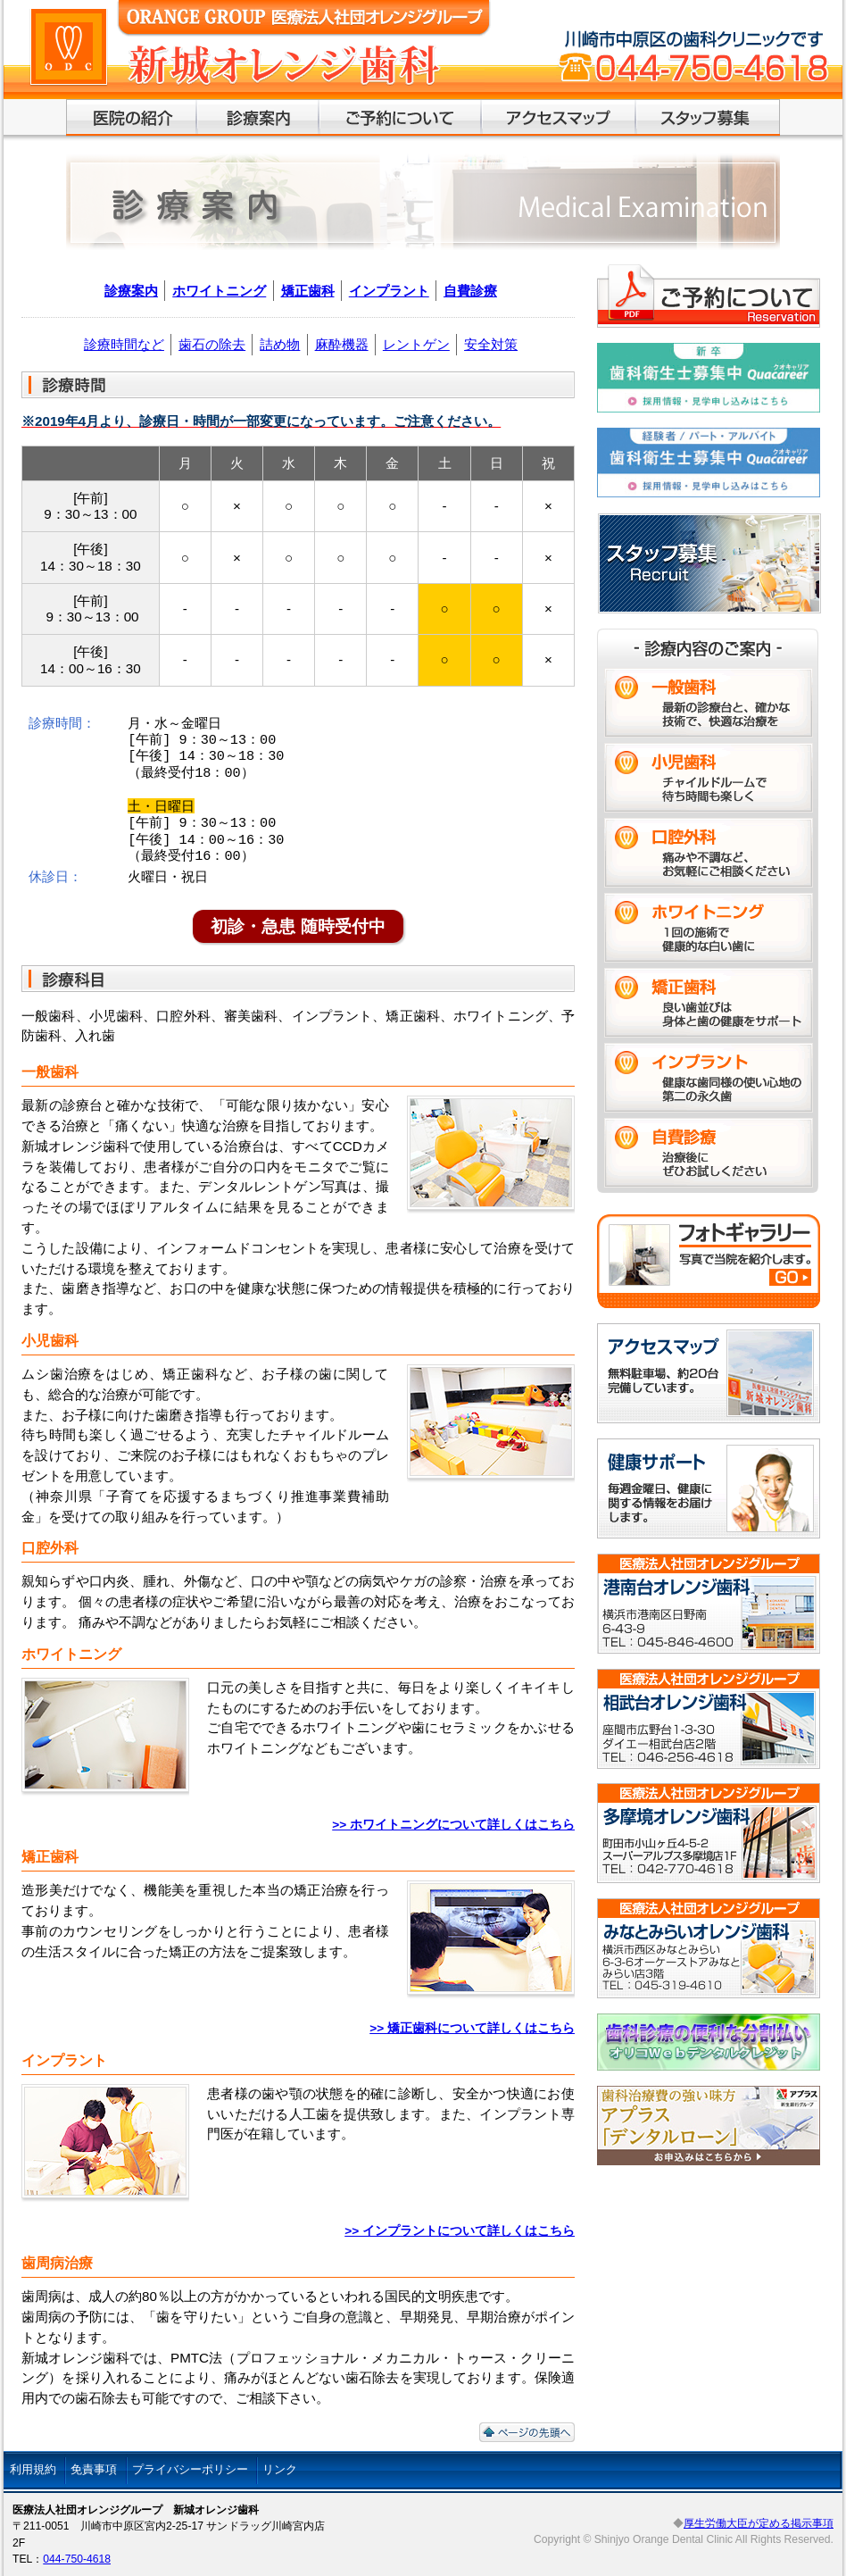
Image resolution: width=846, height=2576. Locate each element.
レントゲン (416, 344)
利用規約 (33, 2469)
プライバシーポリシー (190, 2469)
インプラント (389, 290)
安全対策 (491, 344)
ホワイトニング (219, 290)
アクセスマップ (559, 118)
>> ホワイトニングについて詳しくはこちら (453, 1824)
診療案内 (258, 118)
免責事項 (93, 2469)
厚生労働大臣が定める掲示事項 (759, 2523)
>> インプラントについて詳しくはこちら (459, 2231)
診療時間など (124, 344)
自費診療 (470, 290)
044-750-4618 (77, 2559)
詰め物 (280, 344)
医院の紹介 (131, 118)
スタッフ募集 (708, 118)
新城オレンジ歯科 (304, 81)
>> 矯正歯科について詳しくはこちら (472, 2028)
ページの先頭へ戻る (527, 2432)
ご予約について (400, 118)
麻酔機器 (342, 344)
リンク (279, 2469)
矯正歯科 (308, 290)
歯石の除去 (211, 344)
